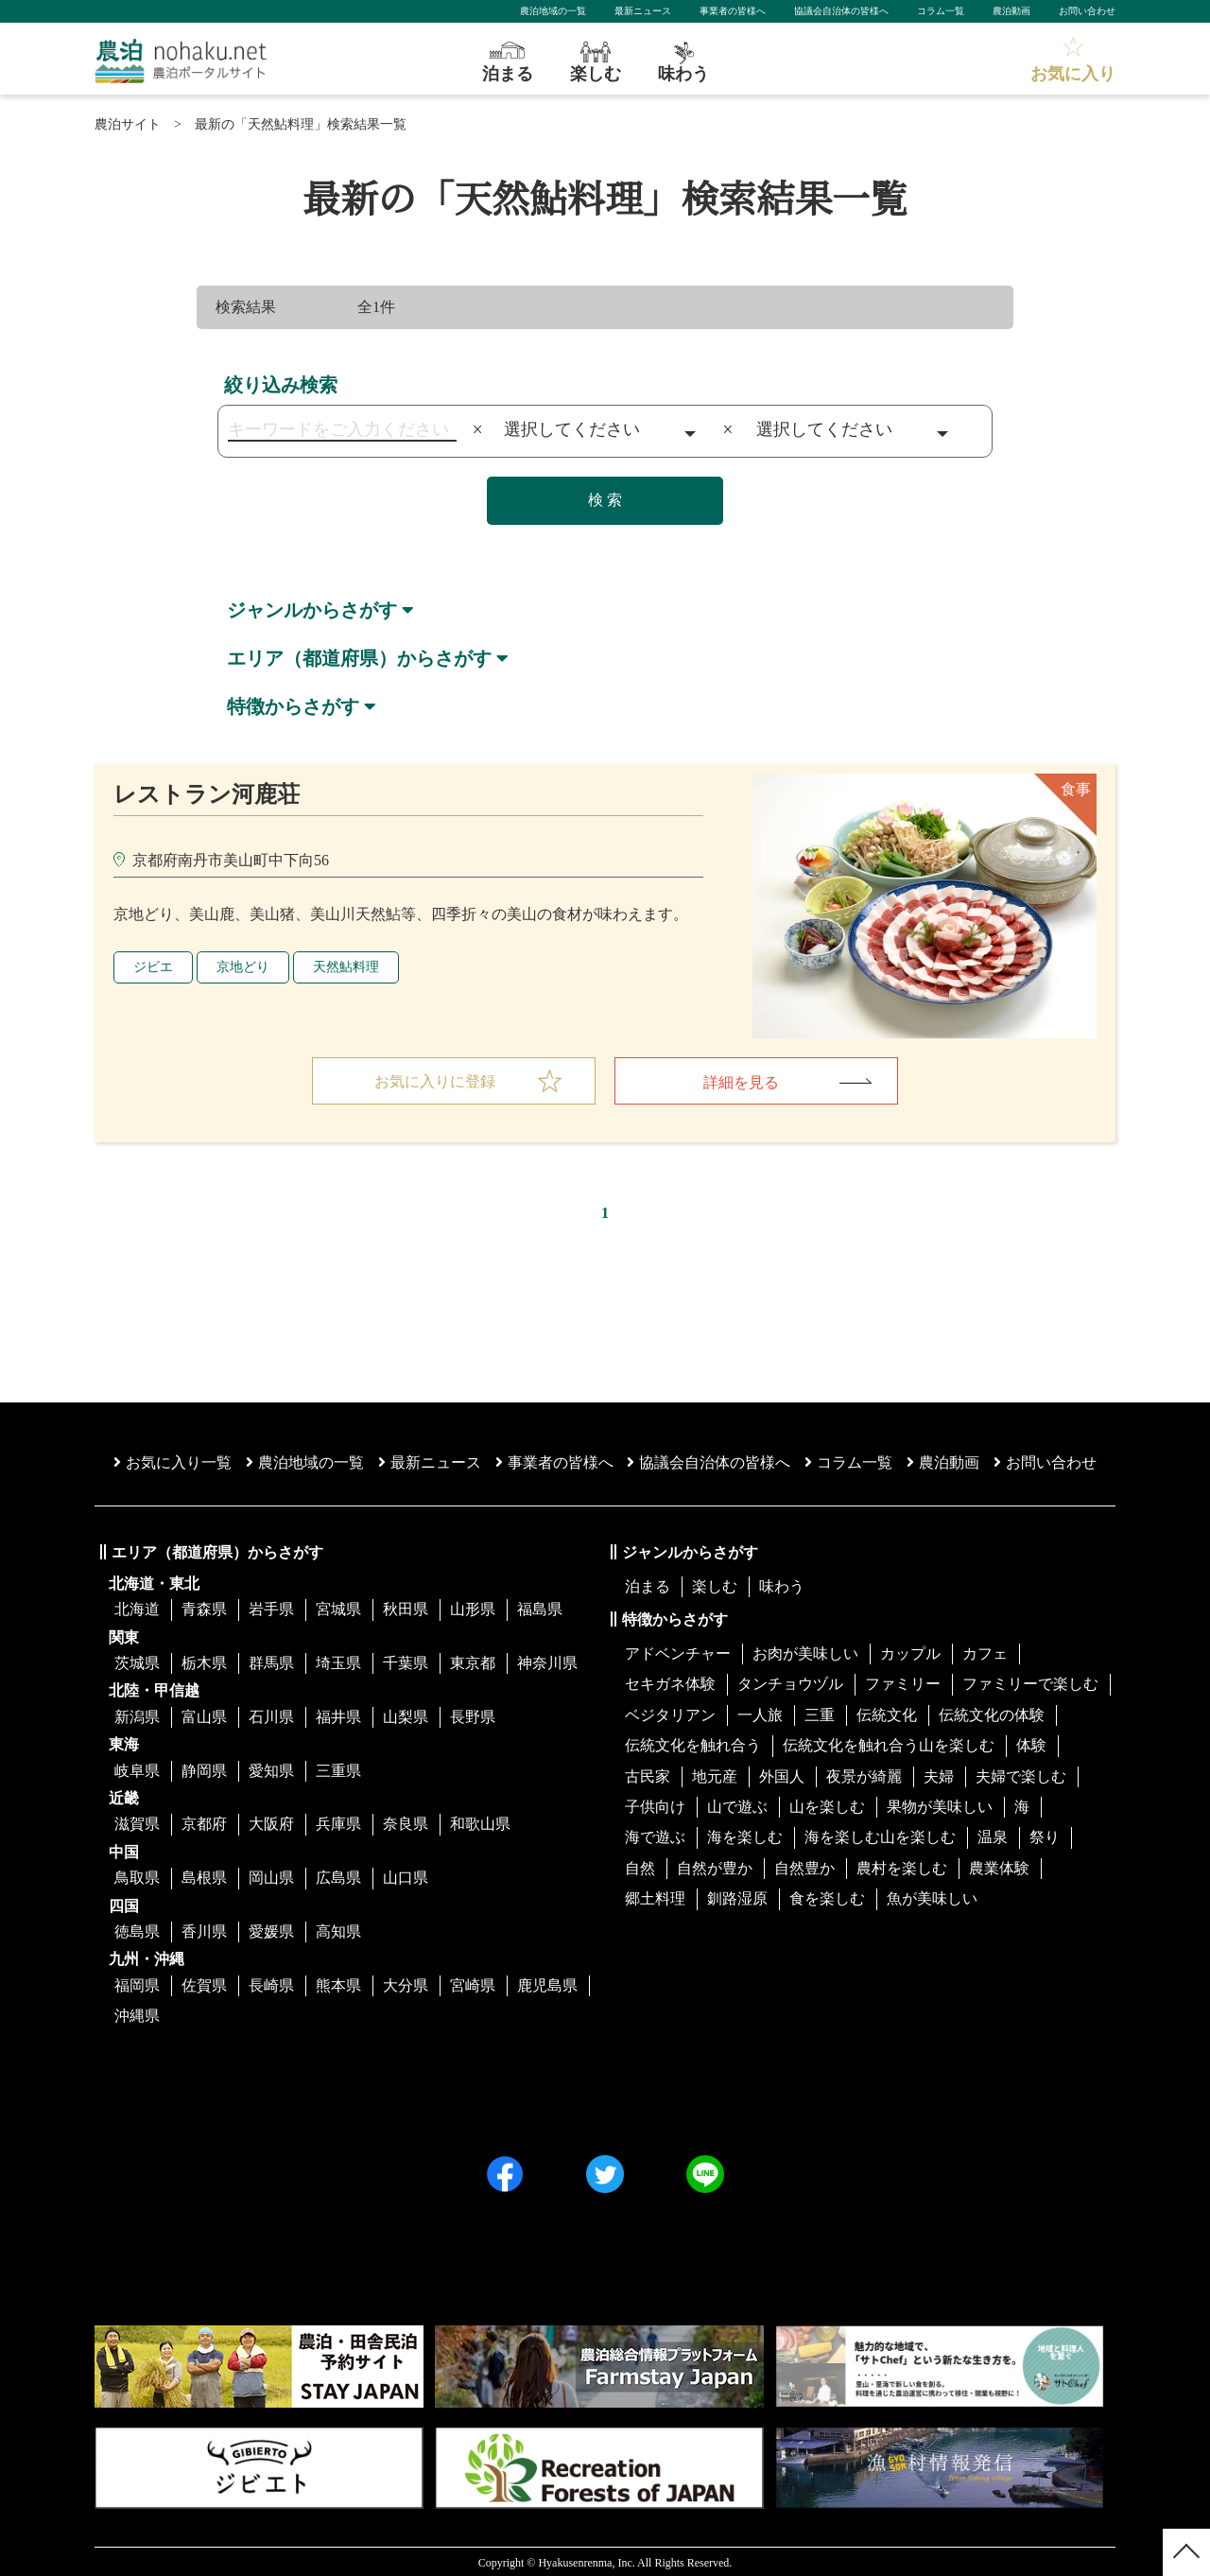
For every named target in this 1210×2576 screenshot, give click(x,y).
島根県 (204, 1876)
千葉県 (405, 1661)
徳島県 (137, 1929)
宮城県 (338, 1607)
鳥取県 (137, 1876)
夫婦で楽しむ (1021, 1774)
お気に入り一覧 (172, 1461)
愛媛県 (271, 1929)
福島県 (539, 1607)
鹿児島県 (547, 1983)
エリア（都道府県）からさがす (359, 657)
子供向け (655, 1805)
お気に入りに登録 (434, 1078)
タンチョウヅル (790, 1682)
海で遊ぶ (655, 1835)
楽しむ (714, 1583)
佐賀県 (204, 1983)
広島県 (338, 1876)
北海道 (137, 1607)
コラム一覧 (940, 11)
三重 (819, 1712)
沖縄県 (137, 2014)
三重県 (338, 1768)
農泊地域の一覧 (553, 11)
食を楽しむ (827, 1896)
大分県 (405, 1983)
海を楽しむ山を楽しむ (880, 1835)
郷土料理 (655, 1896)
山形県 (472, 1607)
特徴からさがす (293, 704)
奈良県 (405, 1822)
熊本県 (338, 1983)
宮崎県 (472, 1983)
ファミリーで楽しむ (1030, 1682)
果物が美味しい (940, 1805)
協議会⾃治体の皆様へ (708, 1461)
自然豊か (804, 1865)
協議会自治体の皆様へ (841, 11)
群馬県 (271, 1661)
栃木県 (204, 1661)
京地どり (242, 964)
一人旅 (760, 1712)
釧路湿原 (737, 1896)
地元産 (714, 1774)
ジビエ (153, 964)
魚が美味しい (932, 1896)
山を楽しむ (827, 1805)
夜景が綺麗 (864, 1774)
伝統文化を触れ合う (693, 1743)
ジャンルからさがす (312, 609)
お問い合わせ (1087, 11)
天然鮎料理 (346, 964)
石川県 (271, 1714)
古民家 (647, 1774)
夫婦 (939, 1774)
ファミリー (903, 1682)
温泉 (992, 1835)
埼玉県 (338, 1661)
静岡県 (204, 1768)
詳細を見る (741, 1079)
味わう (781, 1583)
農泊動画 (1011, 11)
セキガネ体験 (670, 1682)
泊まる (647, 1583)
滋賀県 (137, 1822)
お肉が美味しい (805, 1652)
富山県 (204, 1714)
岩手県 (271, 1607)
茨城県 (137, 1661)
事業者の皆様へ (733, 11)
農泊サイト (128, 124)
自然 (640, 1865)
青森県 (204, 1607)
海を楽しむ (745, 1835)
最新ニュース (642, 11)
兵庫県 (338, 1822)
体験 (1031, 1743)
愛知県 (271, 1768)
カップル (910, 1652)
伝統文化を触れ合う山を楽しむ (888, 1743)
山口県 (405, 1876)
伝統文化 (886, 1712)
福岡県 (137, 1983)
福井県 (338, 1714)
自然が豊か (714, 1865)
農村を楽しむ (901, 1865)
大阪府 (271, 1822)
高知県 (338, 1929)
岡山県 (271, 1876)
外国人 (781, 1774)
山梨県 (405, 1714)
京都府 (204, 1822)
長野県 (472, 1714)
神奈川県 (547, 1661)
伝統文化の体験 (992, 1712)
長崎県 (271, 1983)
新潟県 (137, 1714)
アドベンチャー (678, 1652)
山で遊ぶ (737, 1805)
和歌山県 (480, 1822)
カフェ (985, 1652)
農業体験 (999, 1865)
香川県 (204, 1929)
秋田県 (405, 1607)
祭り (1044, 1835)
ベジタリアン (670, 1712)
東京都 (472, 1661)
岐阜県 (137, 1768)
